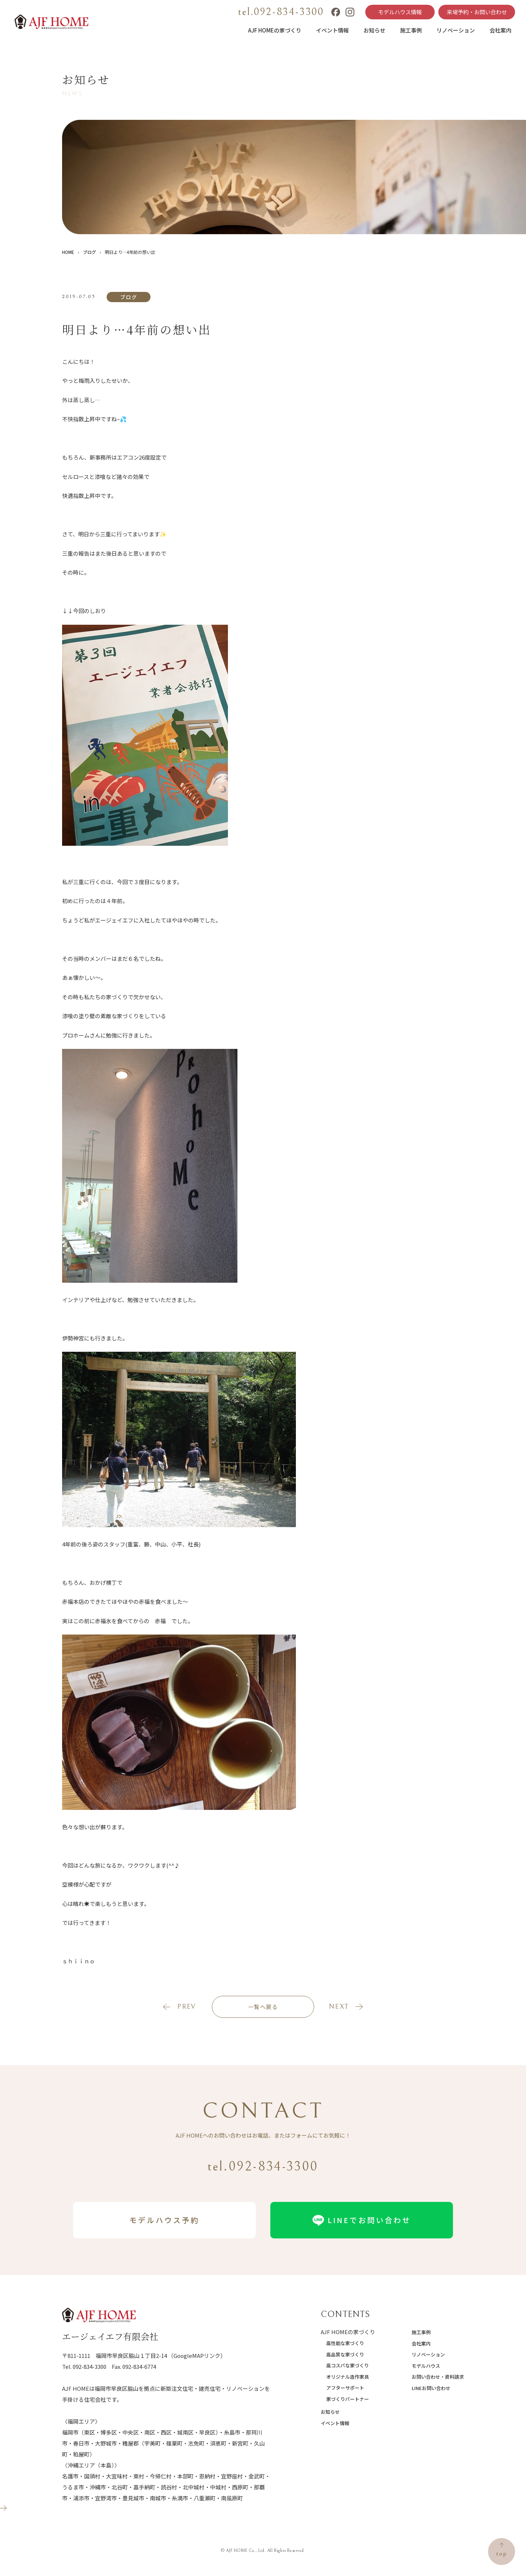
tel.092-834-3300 (281, 12)
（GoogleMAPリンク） (197, 2355)
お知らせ (374, 30)
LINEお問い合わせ (431, 2388)
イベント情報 (332, 30)
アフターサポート (345, 2387)
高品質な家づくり (345, 2354)
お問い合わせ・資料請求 (438, 2376)
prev (186, 2006)
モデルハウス (426, 2365)
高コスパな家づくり (347, 2365)
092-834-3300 (89, 2366)
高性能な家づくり (345, 2343)
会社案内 (500, 30)
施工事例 (411, 30)
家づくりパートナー (347, 2399)
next (339, 2006)
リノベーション (456, 30)
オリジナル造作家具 (347, 2376)
